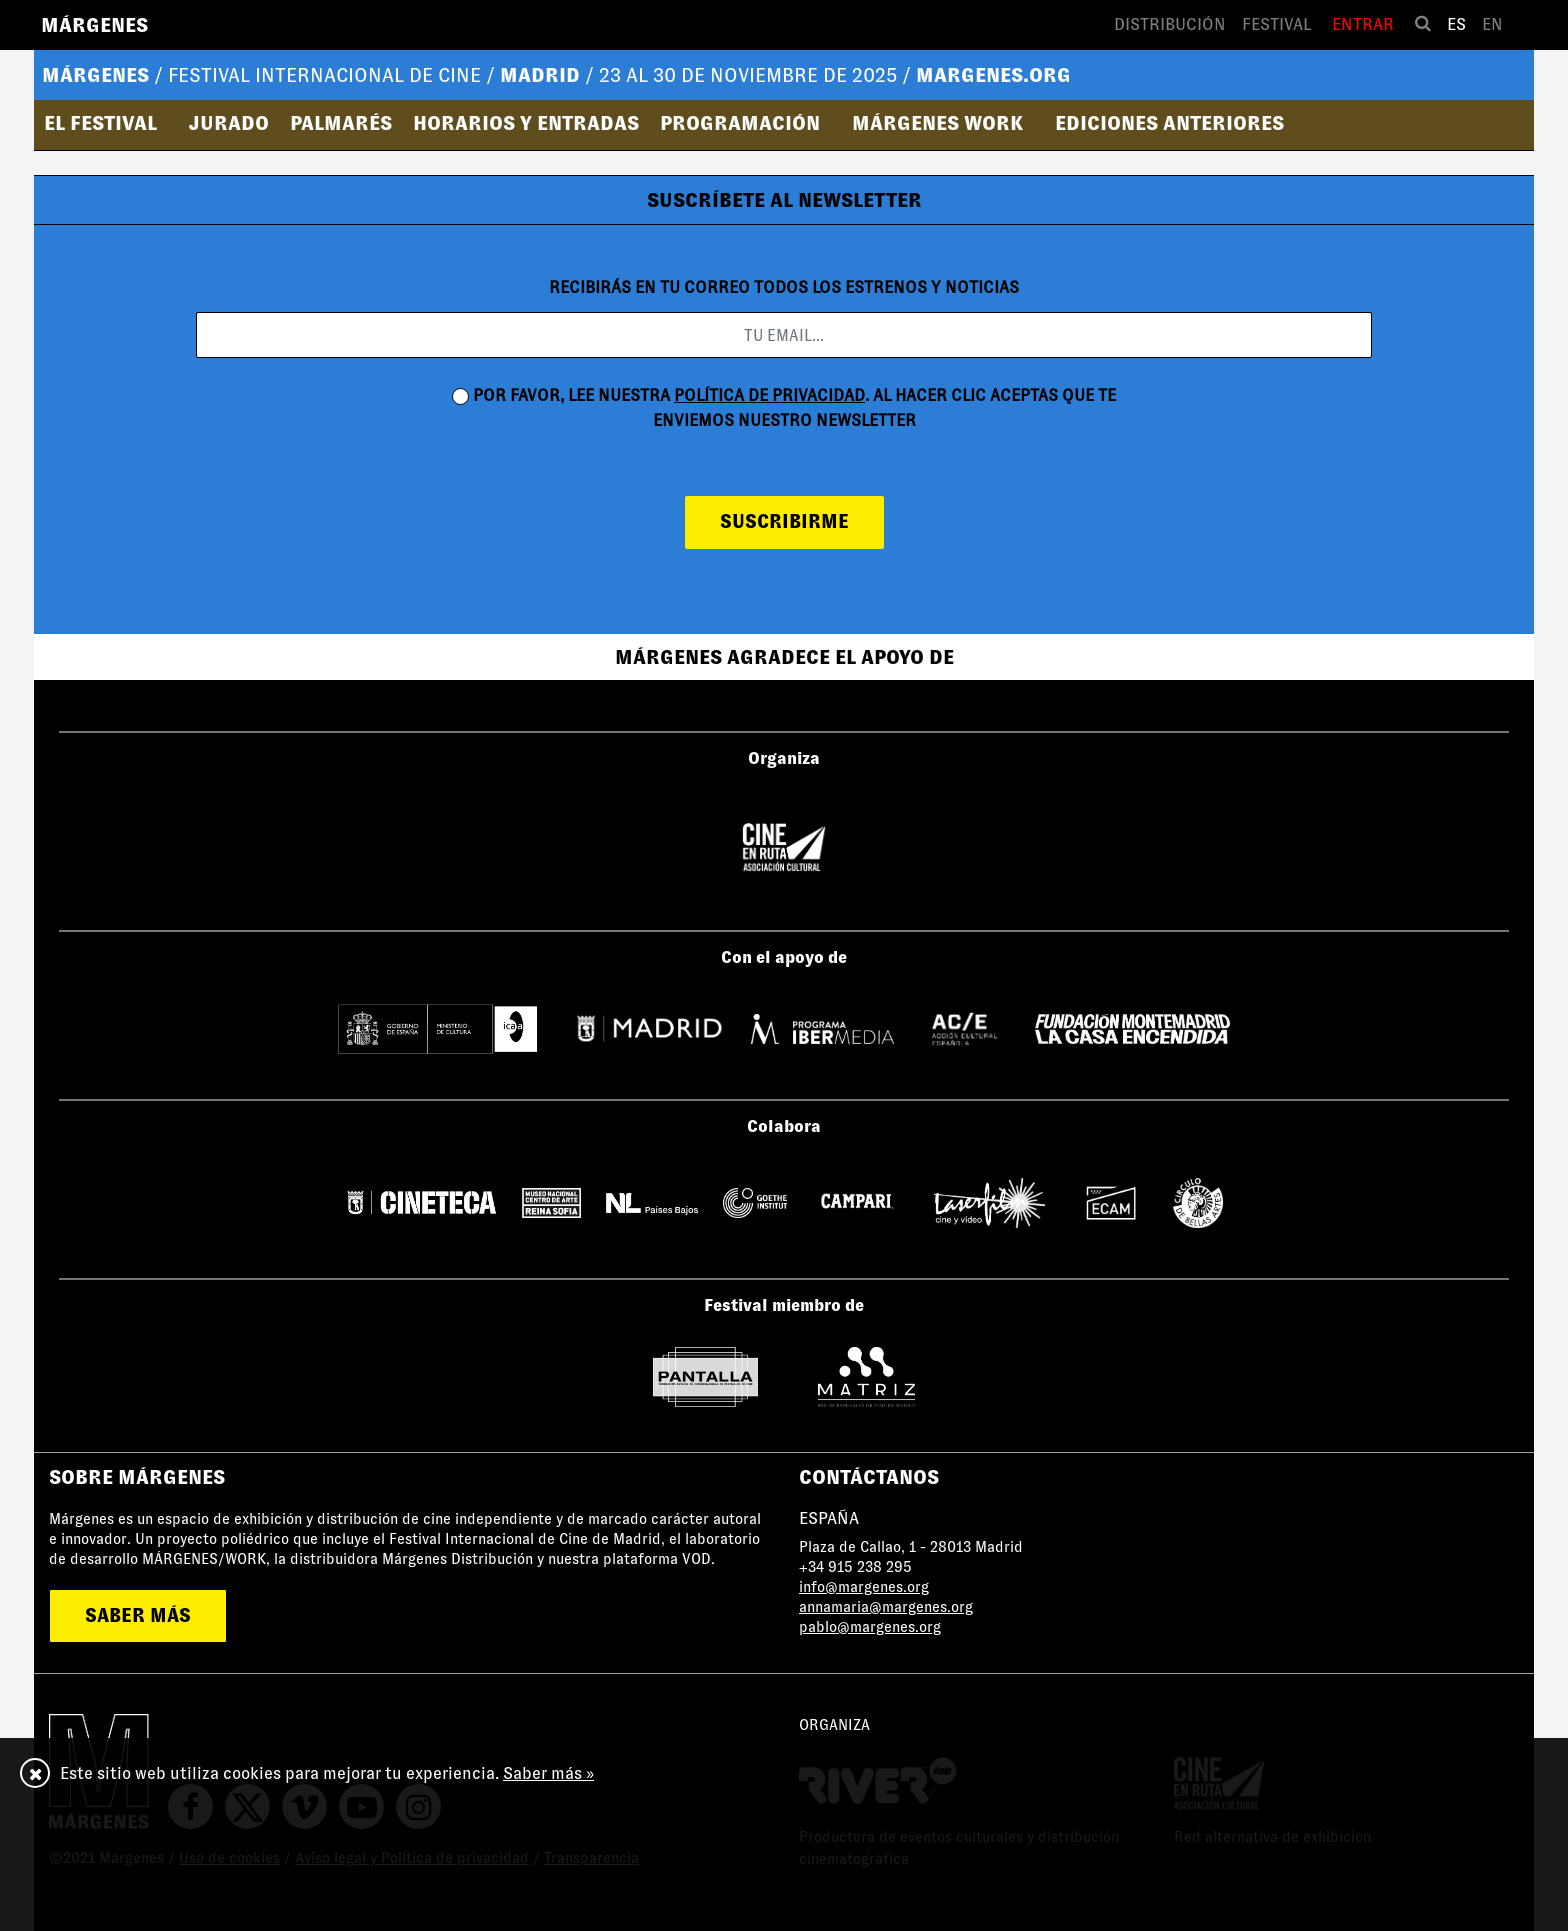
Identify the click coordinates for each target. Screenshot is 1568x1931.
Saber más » (548, 1773)
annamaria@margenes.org (886, 1607)
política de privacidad (769, 395)
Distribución (1170, 24)
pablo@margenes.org (870, 1627)
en (1492, 24)
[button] (107, 123)
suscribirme (784, 521)
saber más (138, 1615)
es (1456, 24)
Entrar (1363, 24)
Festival (1276, 24)
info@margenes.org (864, 1587)
